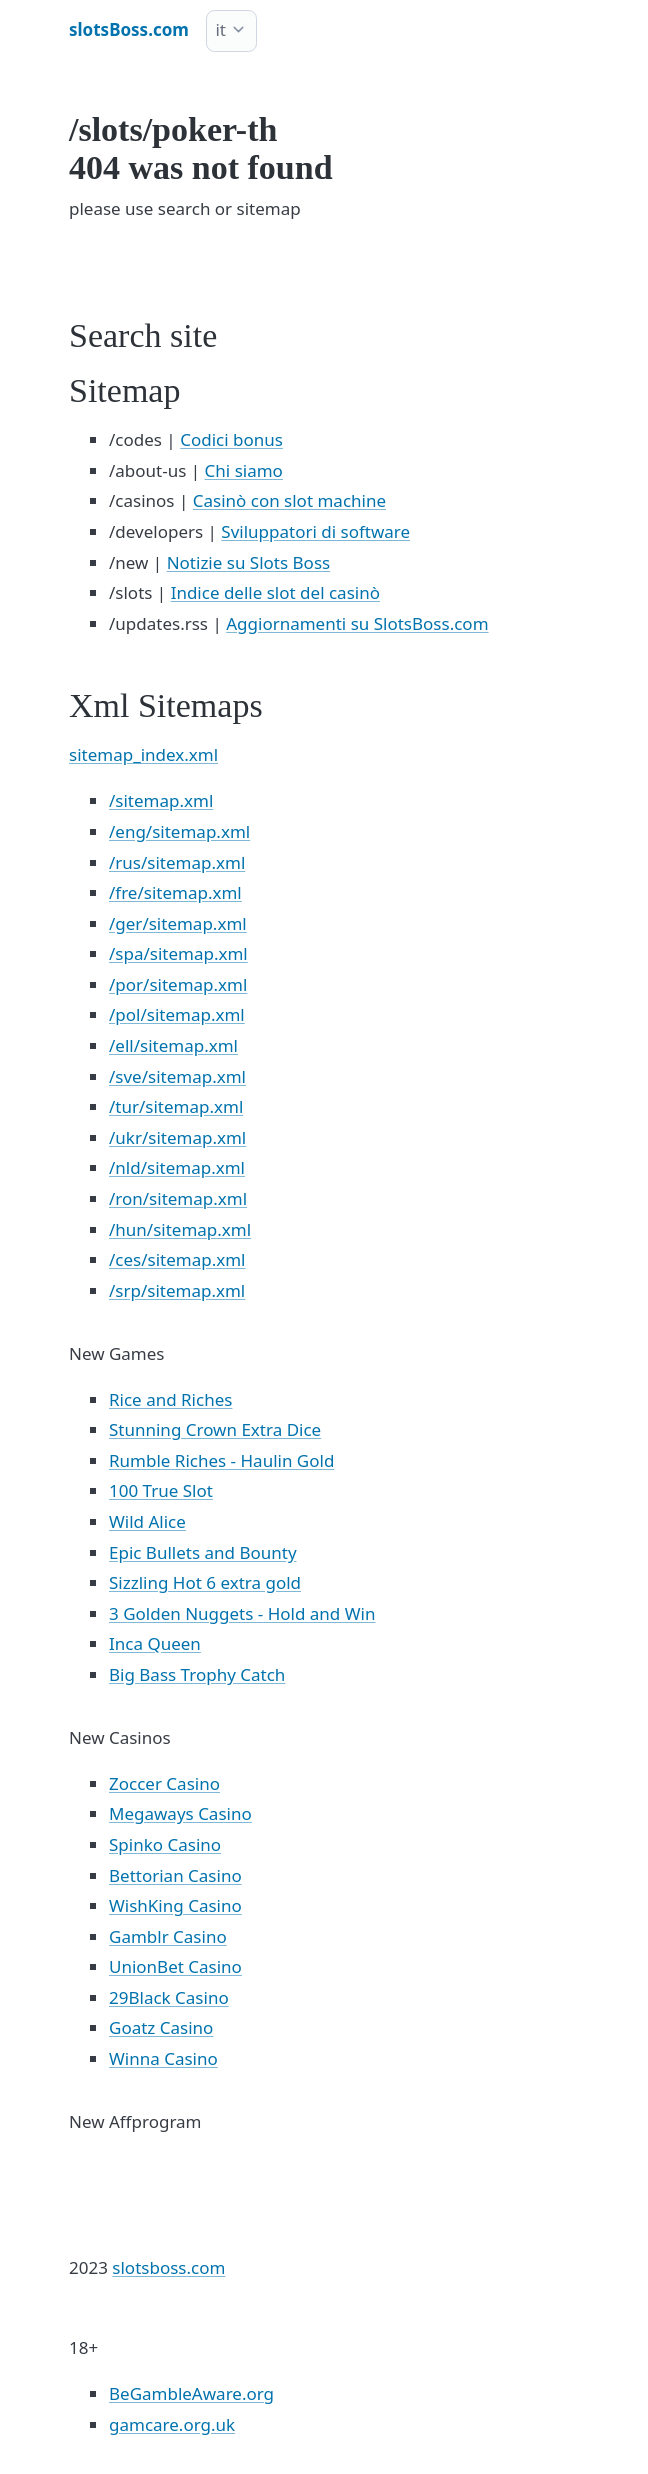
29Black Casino (169, 1997)
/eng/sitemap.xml (179, 831)
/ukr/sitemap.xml (177, 1137)
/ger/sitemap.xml (178, 923)
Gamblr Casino (168, 1936)
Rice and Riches (170, 1399)
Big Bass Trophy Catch (197, 1674)
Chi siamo (244, 470)
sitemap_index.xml (143, 754)
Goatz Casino (161, 2027)
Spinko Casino (165, 1844)
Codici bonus (231, 439)
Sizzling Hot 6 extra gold (205, 1582)
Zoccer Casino (164, 1783)
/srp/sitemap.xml (177, 1290)
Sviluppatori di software (315, 531)
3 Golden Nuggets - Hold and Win (242, 1613)
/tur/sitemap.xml (176, 1106)
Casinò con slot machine (289, 500)
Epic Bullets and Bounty (203, 1552)
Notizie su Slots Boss (249, 562)
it (220, 29)
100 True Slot (161, 1490)
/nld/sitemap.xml (177, 1167)
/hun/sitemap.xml (180, 1229)
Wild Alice (147, 1521)
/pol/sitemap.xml (177, 1014)
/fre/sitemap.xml (175, 892)
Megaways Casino (180, 1813)
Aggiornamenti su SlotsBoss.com (357, 623)
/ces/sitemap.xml (177, 1259)
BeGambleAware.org (191, 2393)
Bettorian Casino (175, 1875)
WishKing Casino (175, 1905)
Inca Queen (155, 1643)
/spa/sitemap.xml (178, 953)
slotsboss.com (168, 2267)
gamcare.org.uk (172, 2424)
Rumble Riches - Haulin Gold (221, 1460)
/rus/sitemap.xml (177, 862)
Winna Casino (163, 2058)
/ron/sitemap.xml (178, 1198)
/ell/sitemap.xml (173, 1045)
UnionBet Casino (175, 1966)
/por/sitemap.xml (178, 984)
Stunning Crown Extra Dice (215, 1429)
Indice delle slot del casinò (275, 592)
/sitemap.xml (161, 800)
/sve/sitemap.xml (177, 1076)
